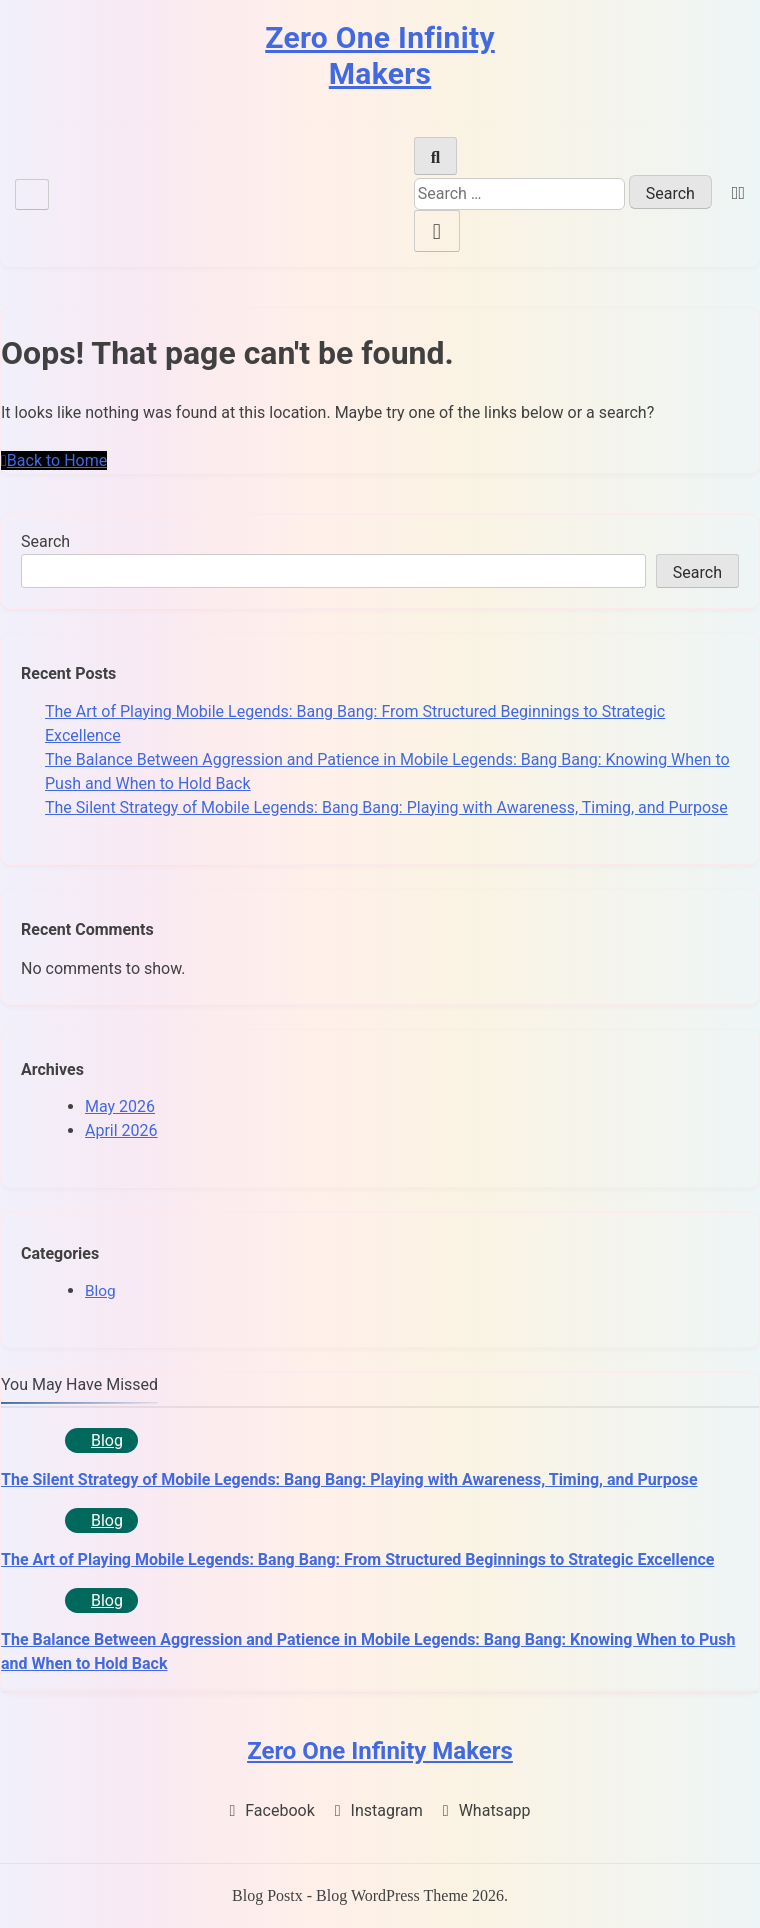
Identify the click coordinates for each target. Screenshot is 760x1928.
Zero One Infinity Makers (380, 55)
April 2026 (121, 1130)
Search (45, 541)
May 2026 (120, 1106)
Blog (100, 1291)
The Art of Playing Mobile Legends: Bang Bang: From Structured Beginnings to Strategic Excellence (357, 1559)
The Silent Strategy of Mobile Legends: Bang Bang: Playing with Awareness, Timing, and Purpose (386, 807)
